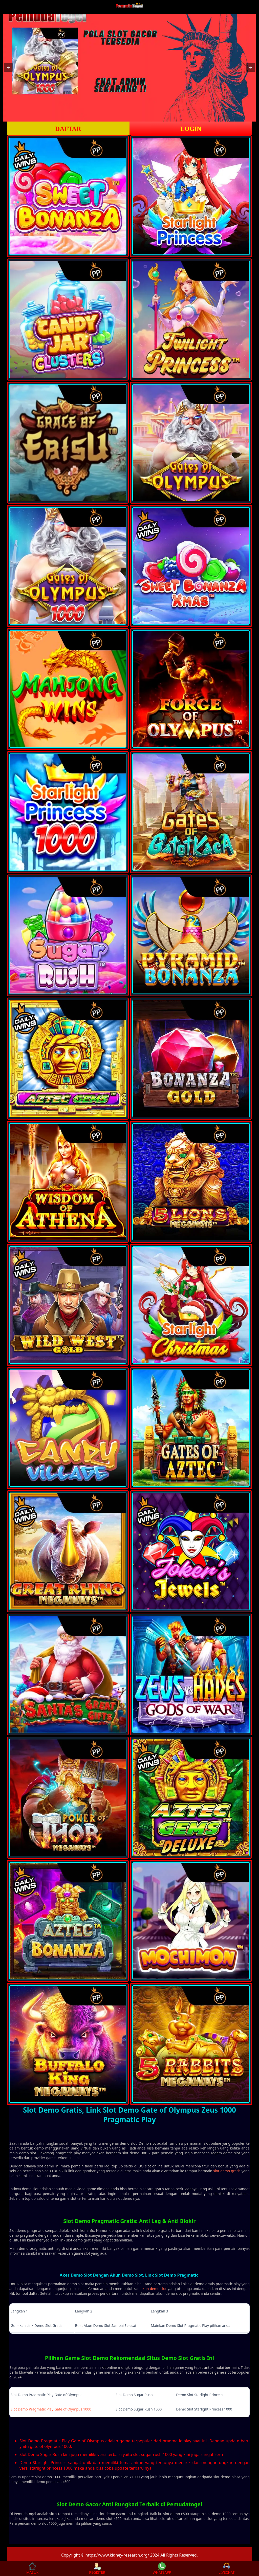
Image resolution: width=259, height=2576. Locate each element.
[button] (8, 67)
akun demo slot (154, 2288)
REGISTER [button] (97, 2568)
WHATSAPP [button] (162, 2568)
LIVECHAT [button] (226, 2568)
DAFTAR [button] (68, 128)
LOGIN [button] (190, 128)
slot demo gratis (226, 2170)
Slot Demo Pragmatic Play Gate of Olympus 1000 (51, 2409)
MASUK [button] (32, 2568)
